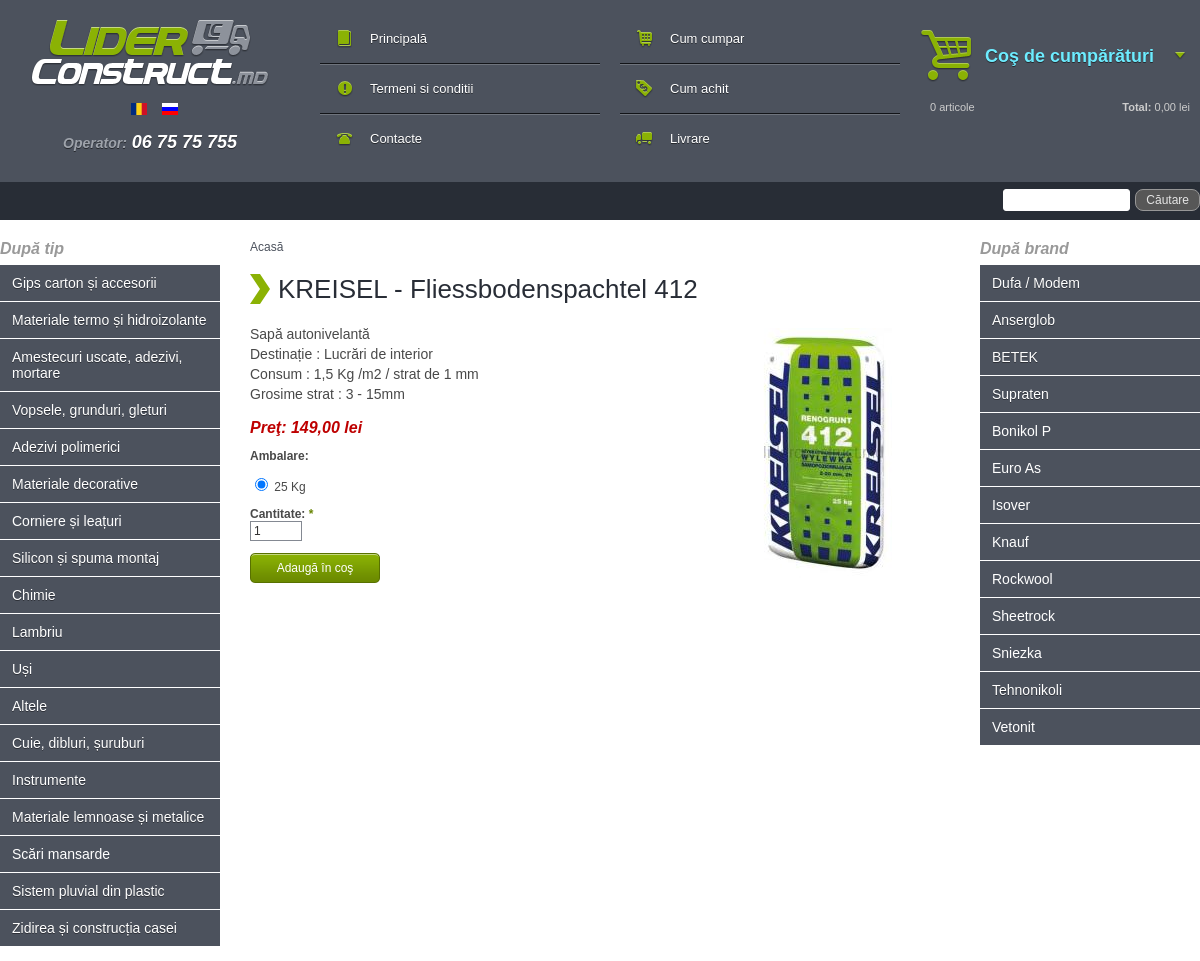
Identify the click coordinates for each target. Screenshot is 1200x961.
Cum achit (699, 88)
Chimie (34, 595)
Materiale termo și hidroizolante (109, 320)
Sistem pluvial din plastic (88, 891)
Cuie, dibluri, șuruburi (78, 743)
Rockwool (1022, 579)
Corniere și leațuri (67, 521)
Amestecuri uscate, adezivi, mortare (97, 365)
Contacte (396, 138)
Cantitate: (281, 514)
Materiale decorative (75, 484)
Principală (398, 38)
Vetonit (1013, 727)
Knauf (1010, 542)
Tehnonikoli (1027, 690)
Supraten (1020, 394)
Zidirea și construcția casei (94, 928)
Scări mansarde (61, 854)
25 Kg (280, 487)
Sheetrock (1023, 616)
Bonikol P (1021, 431)
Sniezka (1017, 653)
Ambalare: (279, 456)
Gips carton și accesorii (84, 283)
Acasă (266, 247)
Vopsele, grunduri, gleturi (89, 410)
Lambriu (37, 632)
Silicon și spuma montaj (85, 558)
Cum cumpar (707, 38)
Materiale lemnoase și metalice (108, 817)
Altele (29, 706)
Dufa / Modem (1036, 283)
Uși (22, 669)
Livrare (690, 138)
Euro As (1016, 468)
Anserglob (1023, 320)
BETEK (1015, 357)
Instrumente (49, 780)
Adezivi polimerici (66, 447)
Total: (1136, 107)
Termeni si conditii (421, 88)
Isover (1011, 505)
